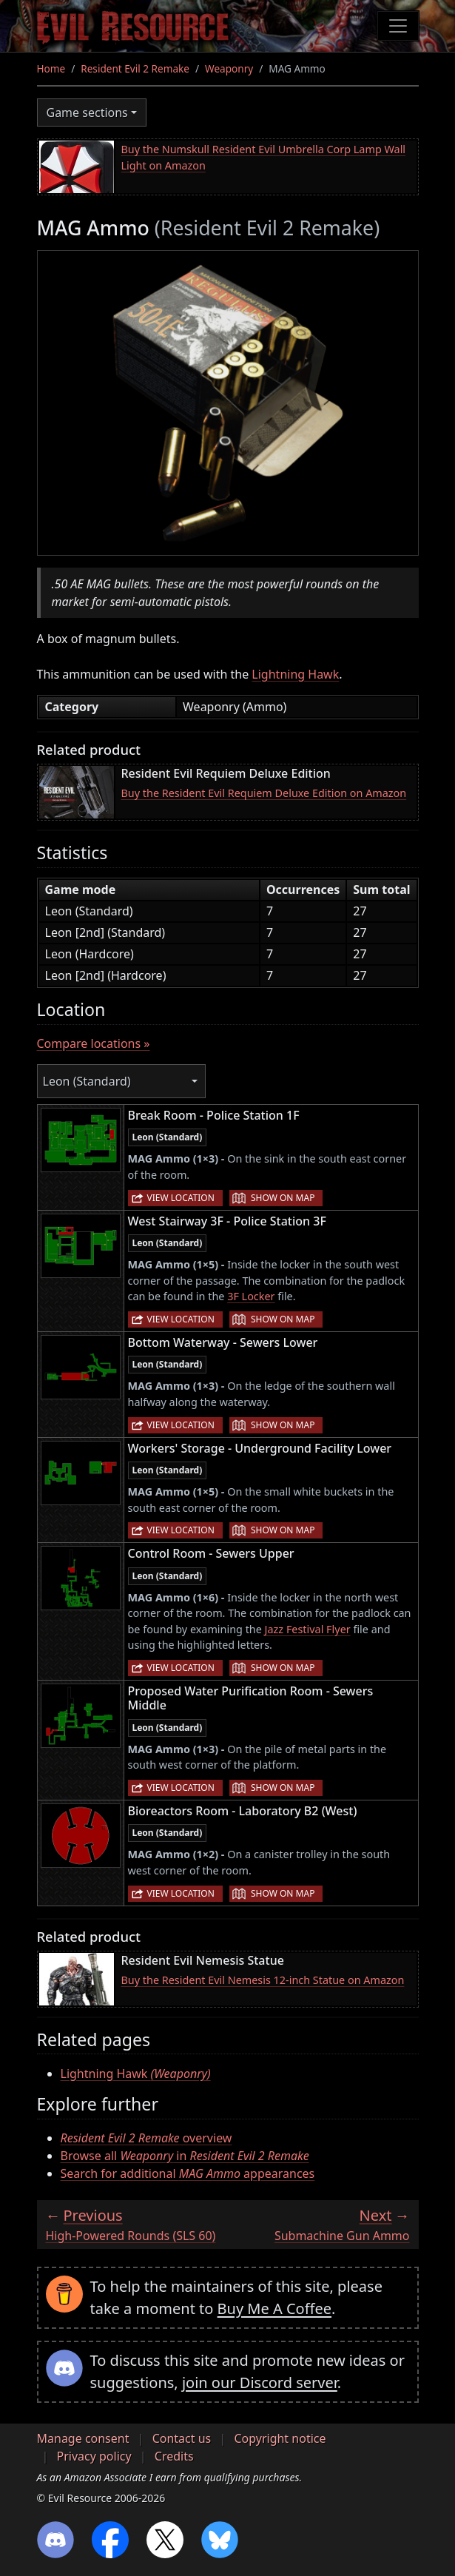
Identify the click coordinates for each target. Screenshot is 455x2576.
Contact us (182, 2438)
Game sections (87, 112)
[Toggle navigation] (398, 26)
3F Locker (250, 1296)
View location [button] (181, 1197)
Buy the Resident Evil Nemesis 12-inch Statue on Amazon (263, 1980)
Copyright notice (280, 2438)
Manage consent (83, 2438)
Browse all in (185, 2156)
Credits (174, 2456)
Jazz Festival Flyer (308, 1629)
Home (51, 68)
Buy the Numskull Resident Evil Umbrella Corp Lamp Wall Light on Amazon (263, 157)
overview (146, 2138)
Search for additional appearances (188, 2173)
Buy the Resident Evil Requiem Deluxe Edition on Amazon (264, 793)
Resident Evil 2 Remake (135, 68)
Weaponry (229, 68)
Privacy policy (94, 2456)
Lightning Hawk (295, 674)
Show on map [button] (282, 1197)
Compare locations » (93, 1043)
